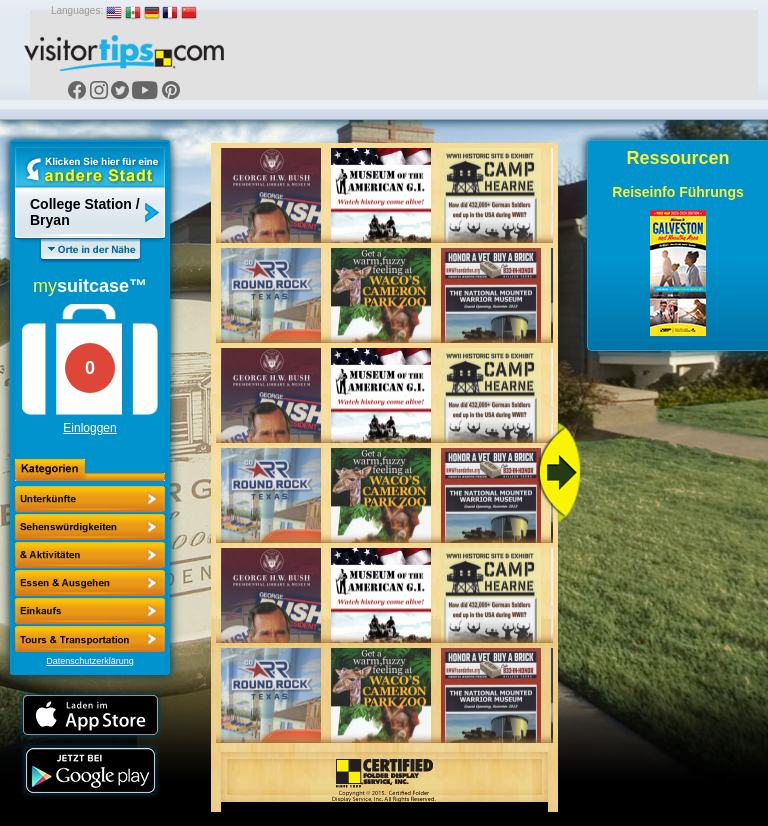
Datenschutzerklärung (90, 661)
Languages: (77, 10)
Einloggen (89, 428)
